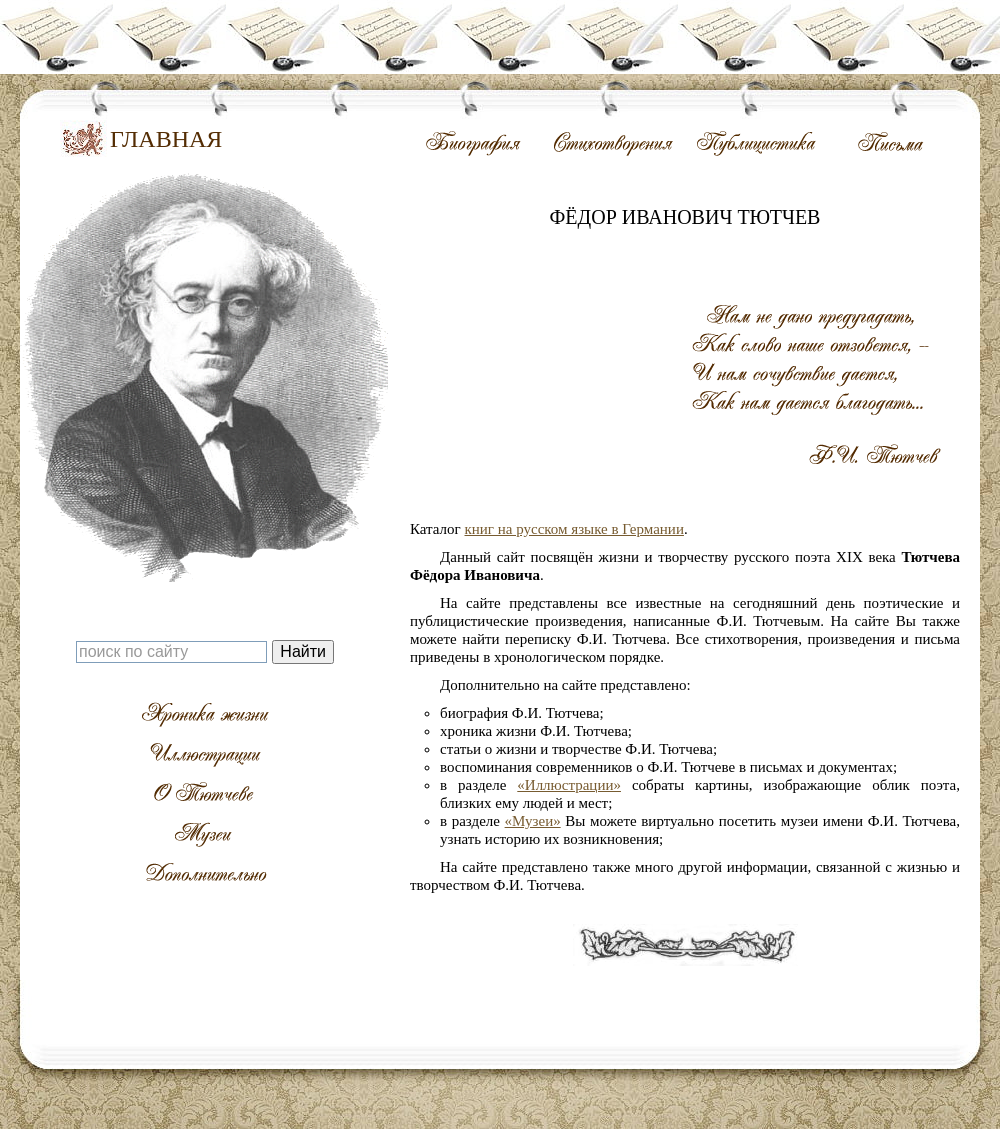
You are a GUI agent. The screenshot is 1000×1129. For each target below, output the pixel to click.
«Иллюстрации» (569, 785)
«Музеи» (533, 821)
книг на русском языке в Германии (574, 529)
